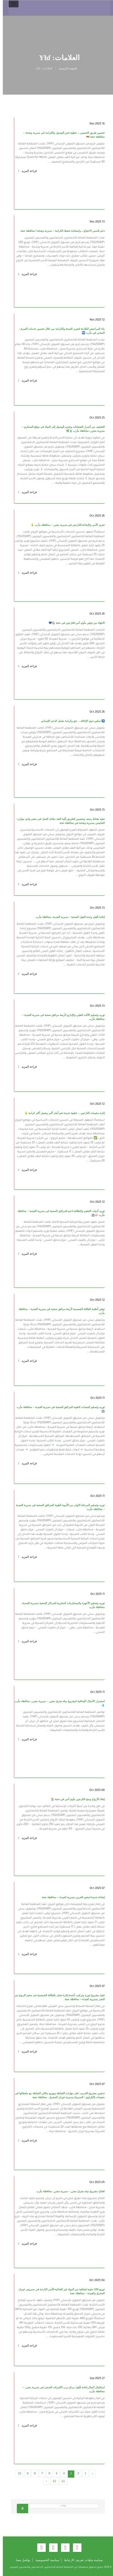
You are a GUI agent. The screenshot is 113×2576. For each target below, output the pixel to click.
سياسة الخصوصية (44, 2560)
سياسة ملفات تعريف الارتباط (80, 2560)
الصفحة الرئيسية (65, 68)
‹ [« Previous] (89, 2473)
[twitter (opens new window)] (62, 2547)
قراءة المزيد (24, 170)
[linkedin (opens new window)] (38, 2547)
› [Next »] (43, 2481)
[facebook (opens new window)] (74, 2547)
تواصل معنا (20, 2560)
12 (51, 2481)
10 (17, 2473)
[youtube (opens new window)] (50, 2547)
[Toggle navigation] (10, 4)
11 (60, 2481)
